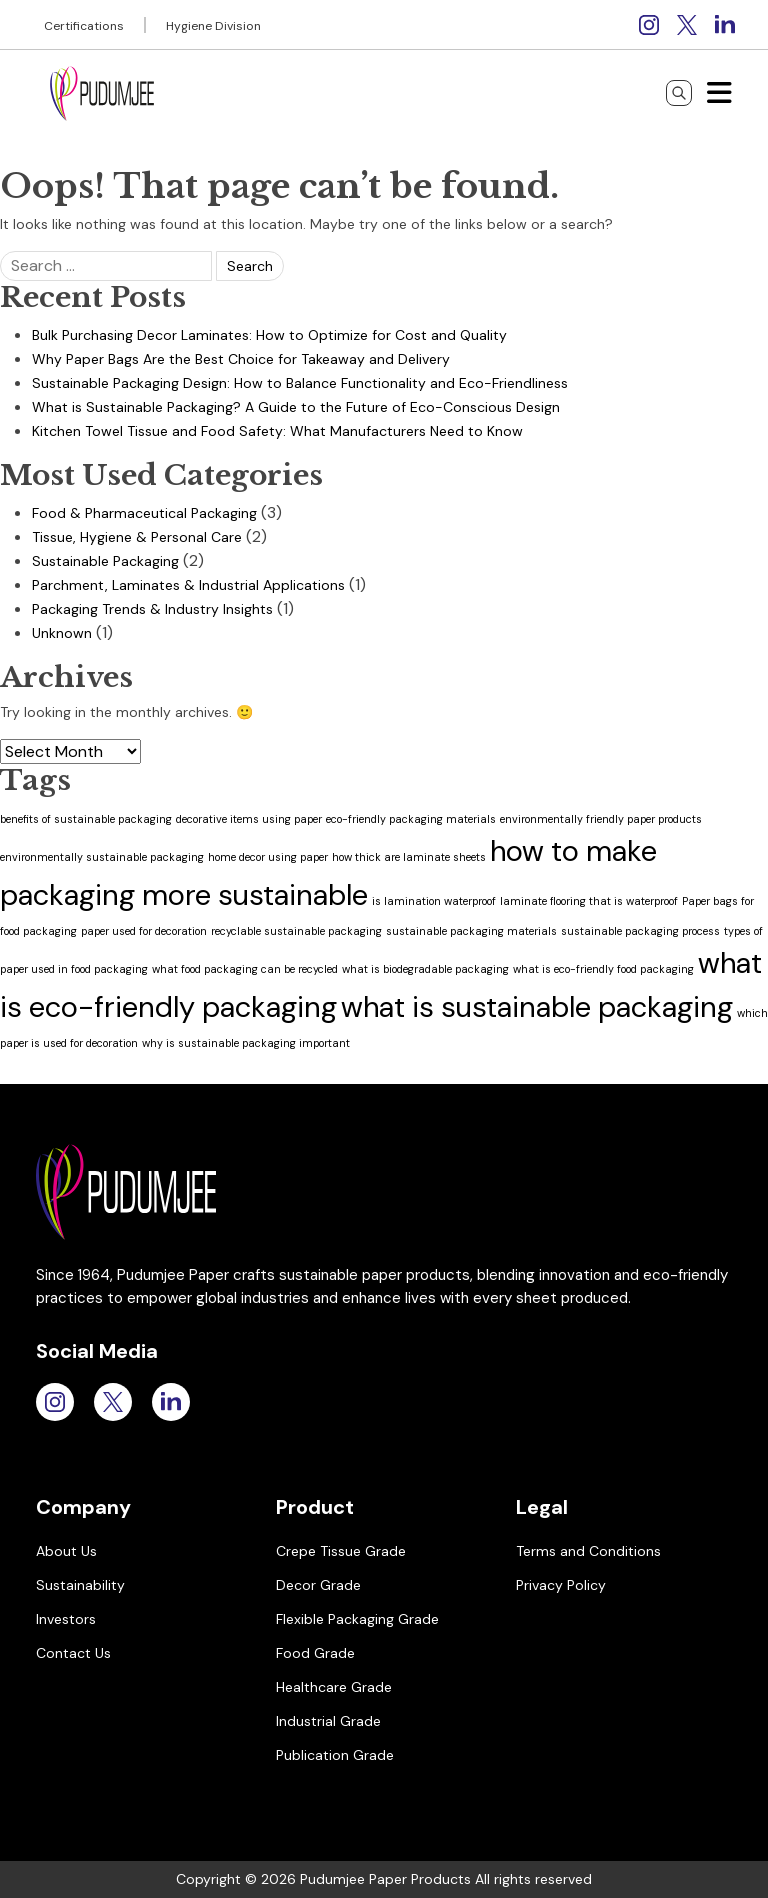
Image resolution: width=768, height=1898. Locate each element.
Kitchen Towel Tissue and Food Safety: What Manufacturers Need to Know (277, 431)
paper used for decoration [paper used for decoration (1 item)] (144, 931)
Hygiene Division (213, 26)
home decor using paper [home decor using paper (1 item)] (268, 857)
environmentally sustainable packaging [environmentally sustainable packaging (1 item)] (102, 857)
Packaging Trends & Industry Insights (152, 609)
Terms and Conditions (588, 1551)
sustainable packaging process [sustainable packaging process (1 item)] (640, 931)
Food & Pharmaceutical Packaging (144, 513)
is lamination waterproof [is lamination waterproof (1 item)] (434, 901)
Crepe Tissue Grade (341, 1551)
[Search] (679, 93)
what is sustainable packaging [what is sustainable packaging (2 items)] (537, 1007)
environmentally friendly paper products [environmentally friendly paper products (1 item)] (601, 819)
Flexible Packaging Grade (357, 1619)
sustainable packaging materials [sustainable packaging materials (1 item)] (471, 931)
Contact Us (73, 1653)
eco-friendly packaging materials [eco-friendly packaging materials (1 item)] (411, 819)
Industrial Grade (328, 1721)
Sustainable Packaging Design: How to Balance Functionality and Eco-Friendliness (300, 383)
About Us (66, 1551)
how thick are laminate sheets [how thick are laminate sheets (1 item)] (409, 857)
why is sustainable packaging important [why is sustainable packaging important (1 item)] (246, 1043)
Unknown (62, 633)
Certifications (84, 26)
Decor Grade (318, 1585)
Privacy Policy (561, 1585)
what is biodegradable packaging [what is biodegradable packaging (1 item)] (425, 969)
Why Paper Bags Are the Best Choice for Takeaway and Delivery (241, 359)
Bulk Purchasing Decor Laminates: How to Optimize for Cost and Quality (269, 335)
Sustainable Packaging (105, 561)
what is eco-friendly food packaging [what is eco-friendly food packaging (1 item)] (603, 969)
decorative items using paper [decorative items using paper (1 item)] (249, 819)
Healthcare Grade (334, 1687)
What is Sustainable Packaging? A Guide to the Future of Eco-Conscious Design (296, 407)
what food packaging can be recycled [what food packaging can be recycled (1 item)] (245, 969)
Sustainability (80, 1585)
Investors (66, 1619)
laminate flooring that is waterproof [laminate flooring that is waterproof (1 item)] (589, 901)
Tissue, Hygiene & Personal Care (137, 537)
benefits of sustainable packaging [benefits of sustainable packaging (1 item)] (86, 819)
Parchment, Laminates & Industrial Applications (188, 585)
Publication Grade (335, 1755)
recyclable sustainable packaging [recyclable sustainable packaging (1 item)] (296, 931)
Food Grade (315, 1653)
